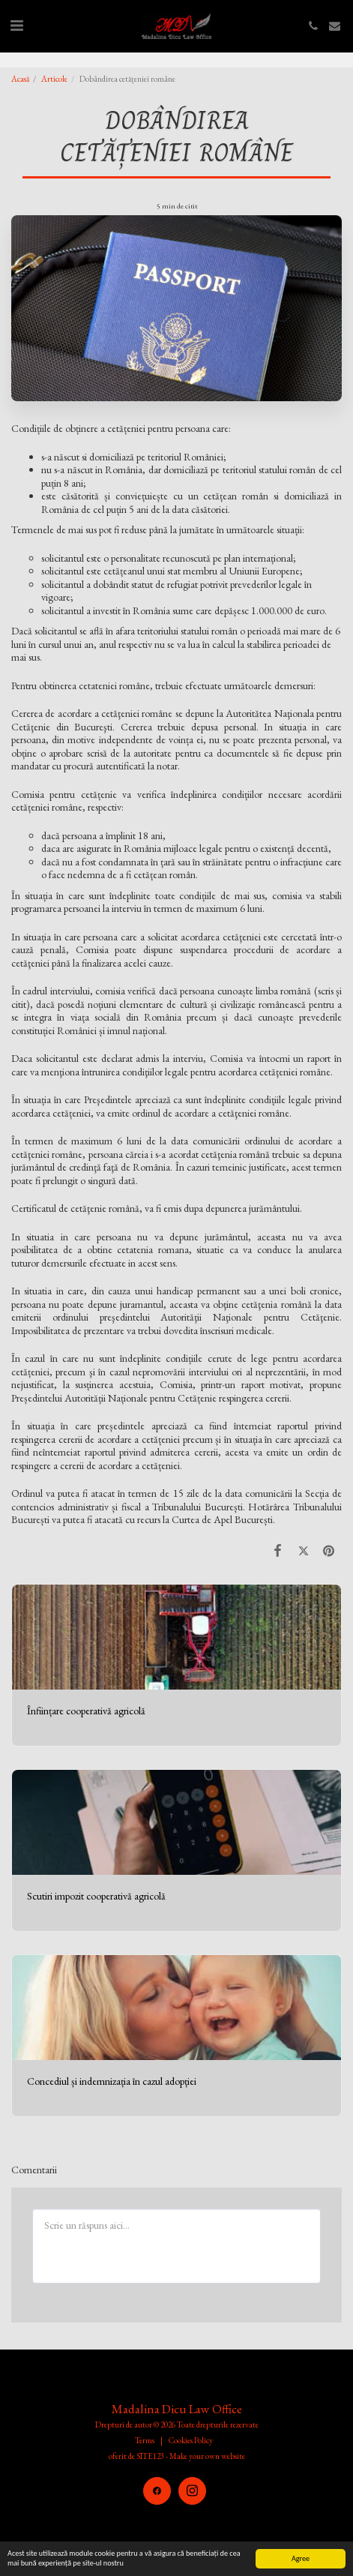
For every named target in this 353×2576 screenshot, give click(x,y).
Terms (144, 2440)
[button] (16, 25)
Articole (54, 78)
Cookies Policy (191, 2440)
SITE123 (150, 2456)
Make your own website (207, 2456)
